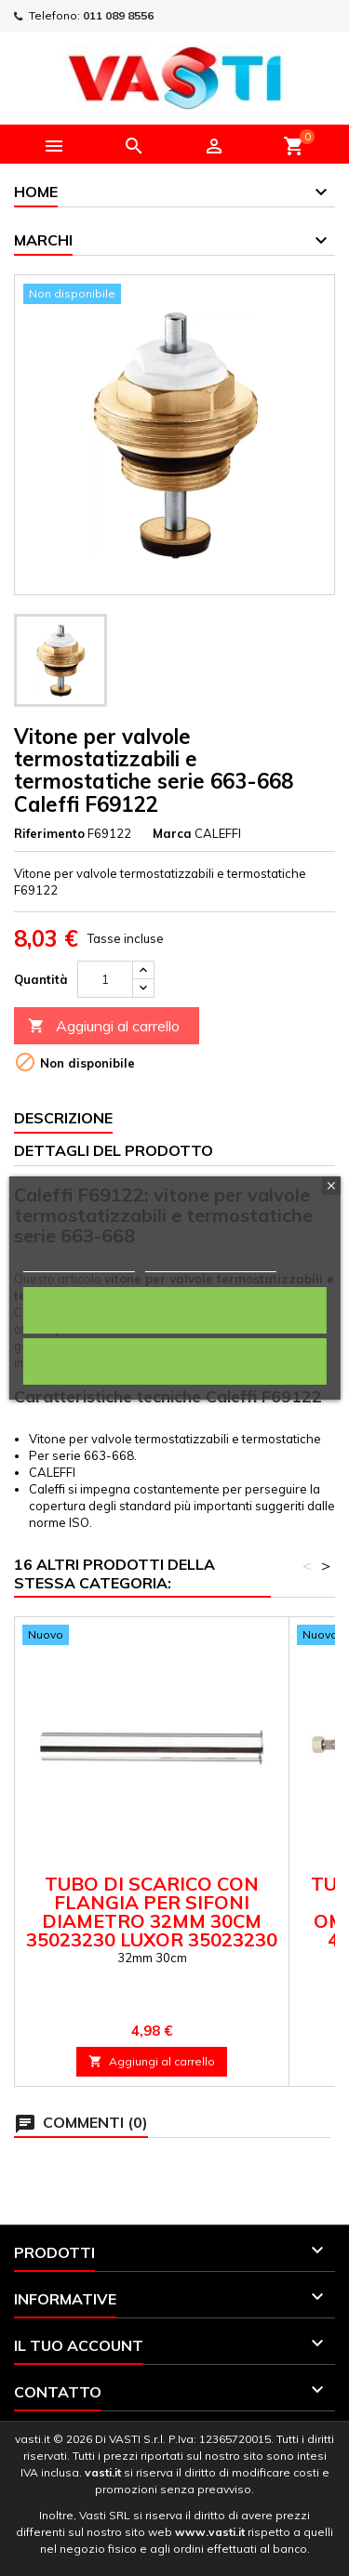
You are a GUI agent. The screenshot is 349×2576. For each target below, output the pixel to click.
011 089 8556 (118, 15)
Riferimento (49, 833)
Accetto (174, 1310)
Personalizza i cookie (210, 1263)
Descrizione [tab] (63, 1118)
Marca (172, 833)
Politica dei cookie (78, 1263)
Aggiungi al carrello (104, 1026)
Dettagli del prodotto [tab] (113, 1150)
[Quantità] (105, 979)
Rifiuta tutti (175, 1361)
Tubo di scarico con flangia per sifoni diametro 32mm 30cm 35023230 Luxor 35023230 (151, 1911)
